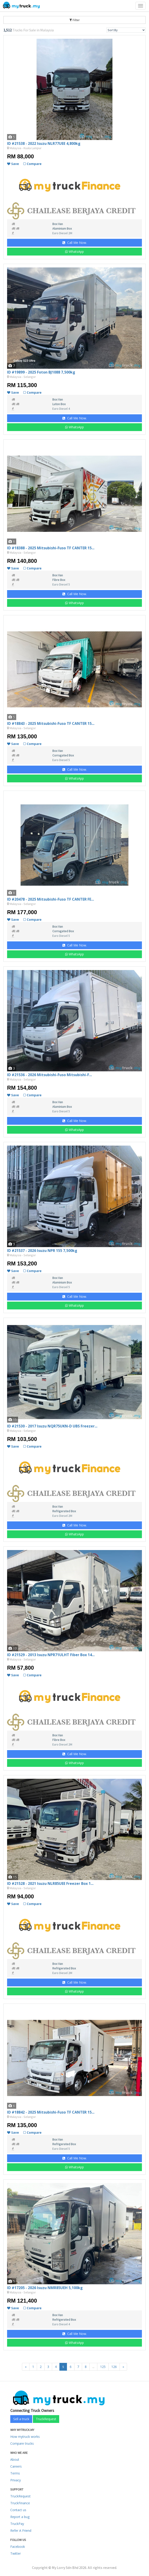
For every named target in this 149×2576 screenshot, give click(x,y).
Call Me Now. (74, 242)
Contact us (18, 2510)
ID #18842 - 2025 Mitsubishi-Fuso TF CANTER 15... (50, 2112)
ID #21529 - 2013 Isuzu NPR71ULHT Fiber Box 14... (51, 1654)
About (14, 2459)
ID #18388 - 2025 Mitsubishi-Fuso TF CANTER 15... (50, 547)
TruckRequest (46, 2419)
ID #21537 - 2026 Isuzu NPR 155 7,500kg (42, 1250)
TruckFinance (20, 2503)
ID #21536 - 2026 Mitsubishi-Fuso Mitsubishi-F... (49, 1074)
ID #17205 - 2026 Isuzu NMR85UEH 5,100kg (45, 2287)
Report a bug (19, 2517)
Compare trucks (22, 2443)
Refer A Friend (20, 2530)
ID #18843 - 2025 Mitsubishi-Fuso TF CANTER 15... (50, 723)
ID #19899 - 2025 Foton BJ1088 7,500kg (41, 372)
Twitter (15, 2553)
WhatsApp (74, 251)
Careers (16, 2466)
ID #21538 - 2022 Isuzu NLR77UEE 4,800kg (43, 143)
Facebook (17, 2546)
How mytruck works (25, 2436)
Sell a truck (21, 2419)
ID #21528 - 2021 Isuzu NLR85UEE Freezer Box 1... (50, 1883)
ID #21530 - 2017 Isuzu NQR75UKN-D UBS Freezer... (52, 1426)
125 (103, 2366)
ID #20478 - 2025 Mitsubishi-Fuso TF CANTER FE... (50, 899)
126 (114, 2366)
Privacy (15, 2480)
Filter (74, 20)
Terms (15, 2473)
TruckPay (17, 2523)
